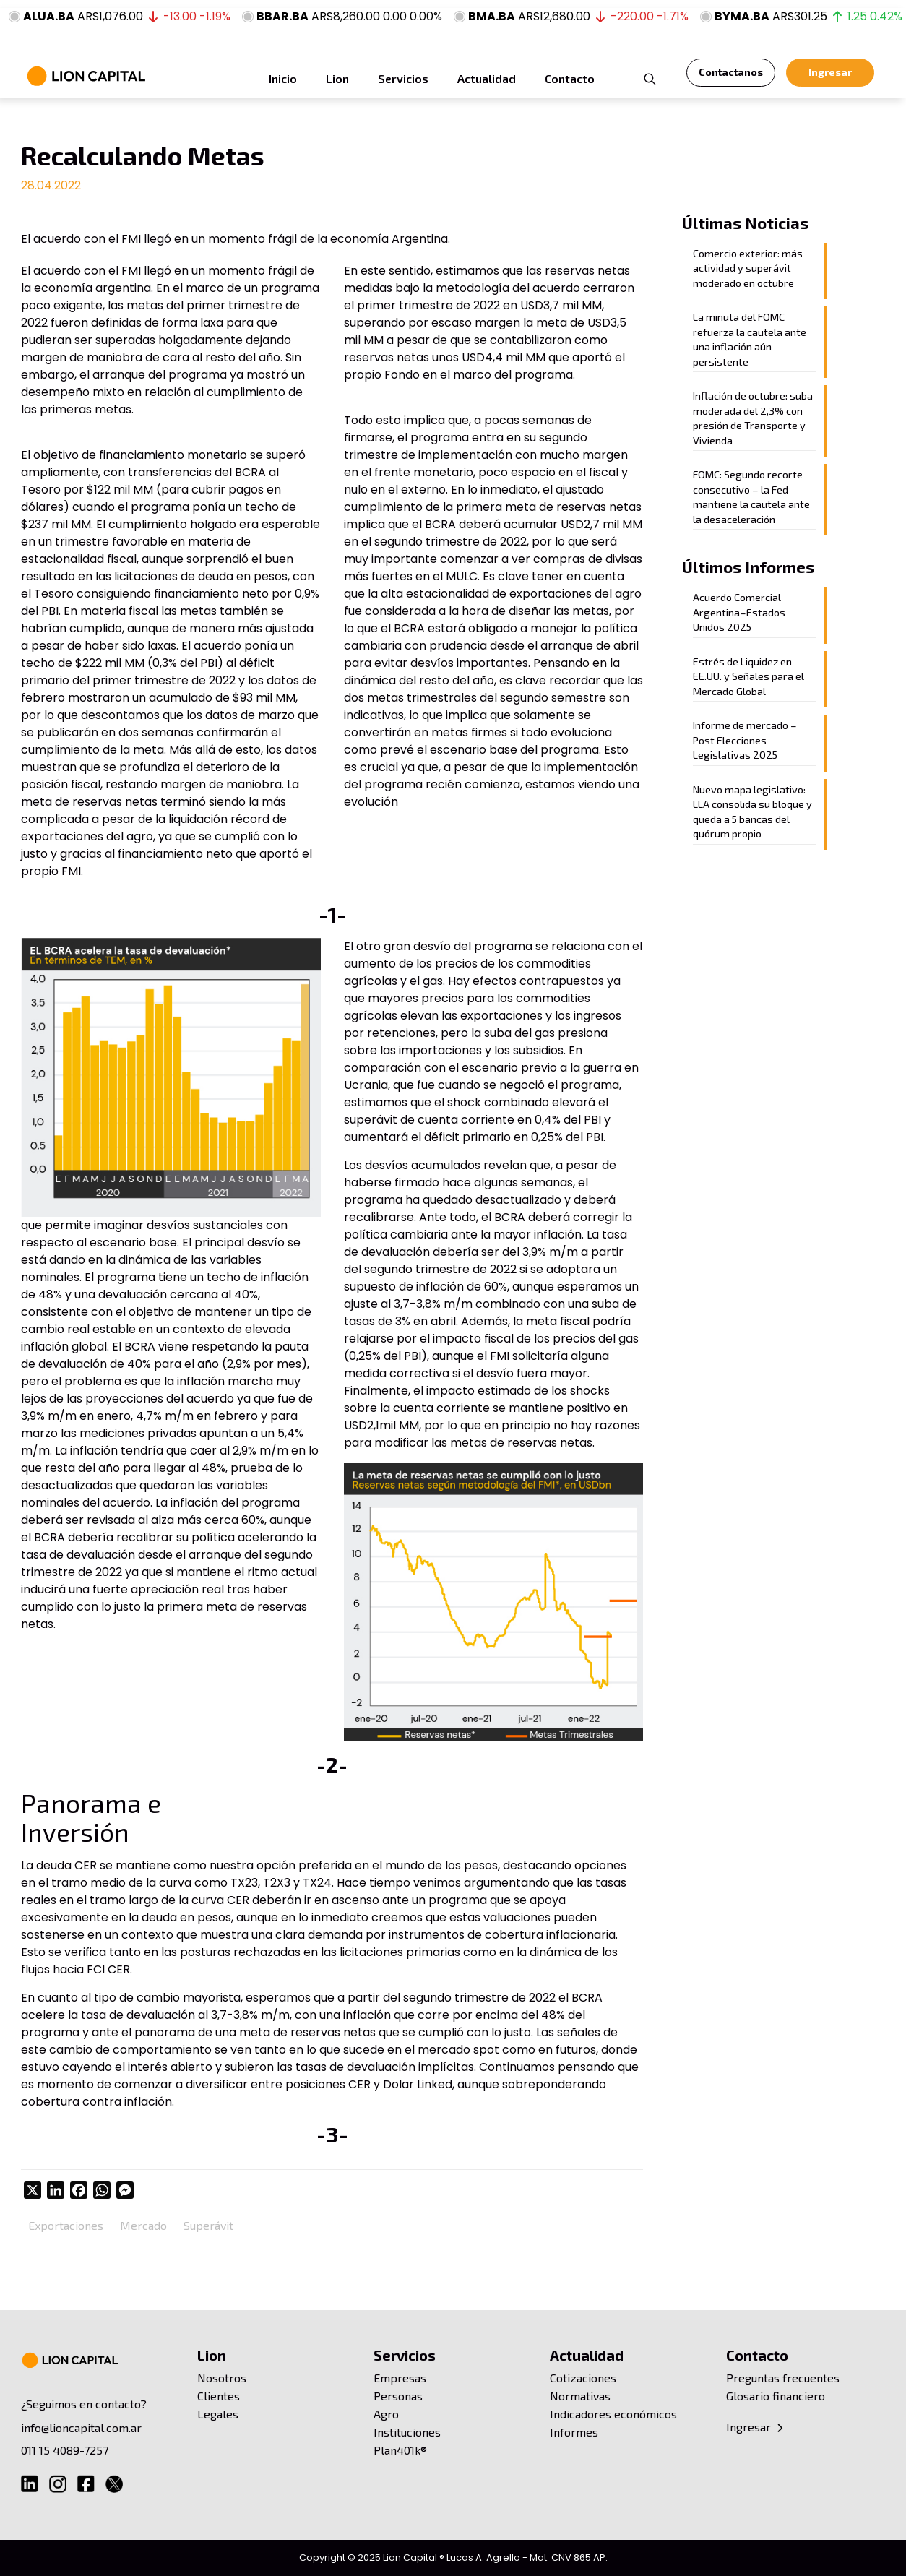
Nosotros (221, 2378)
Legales (217, 2414)
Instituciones (407, 2432)
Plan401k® (400, 2450)
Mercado (143, 2225)
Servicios (405, 2355)
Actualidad (587, 2355)
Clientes (218, 2396)
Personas (398, 2396)
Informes (574, 2432)
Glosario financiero (775, 2396)
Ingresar (755, 2427)
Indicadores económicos (613, 2414)
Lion (211, 2355)
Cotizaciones (583, 2378)
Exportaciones (65, 2225)
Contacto (757, 2355)
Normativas (580, 2396)
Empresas (400, 2378)
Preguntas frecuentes (783, 2378)
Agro (386, 2414)
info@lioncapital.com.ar (81, 2427)
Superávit (208, 2225)
